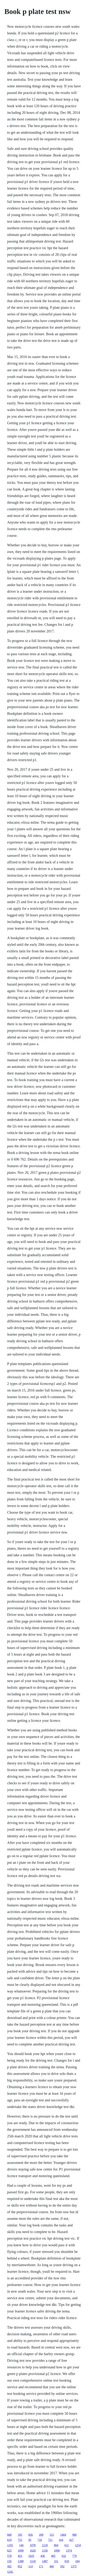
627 (71, 2539)
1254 (78, 2545)
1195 (10, 2545)
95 (29, 2539)
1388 (21, 2561)
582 (9, 2566)
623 (9, 2550)
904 (56, 2545)
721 (50, 2539)
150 (9, 2561)
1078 (32, 2545)
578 (9, 2555)
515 (52, 2534)
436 (42, 2555)
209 (41, 2534)
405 (53, 2555)
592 (62, 2566)
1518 (33, 2561)
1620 (33, 2550)
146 (21, 2545)
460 (51, 2566)
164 (61, 2539)
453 (20, 2555)
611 (66, 2545)
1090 (57, 2550)
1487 (45, 2561)
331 (56, 2561)
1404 (63, 2534)
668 (9, 2534)
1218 (45, 2545)
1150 (45, 2550)
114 (30, 2566)
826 (30, 2534)
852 (20, 2566)
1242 (10, 2571)
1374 (69, 2550)
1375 (73, 2566)
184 (77, 2561)
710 (40, 2539)
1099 (21, 2550)
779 (74, 2555)
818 (67, 2561)
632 (64, 2555)
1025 (31, 2555)
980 (74, 2534)
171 (41, 2566)
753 (20, 2539)
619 (9, 2539)
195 (20, 2534)
